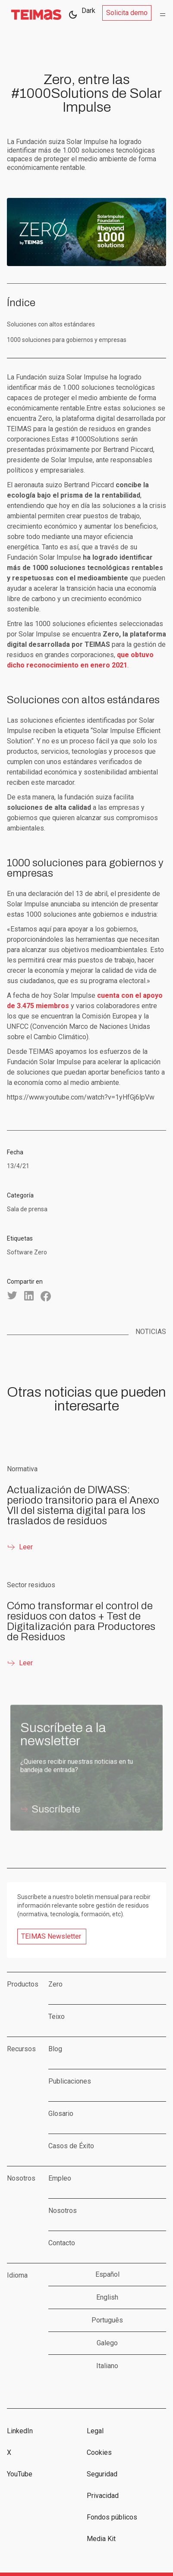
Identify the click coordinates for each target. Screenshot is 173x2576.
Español (107, 2274)
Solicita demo (127, 13)
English (107, 2297)
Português (107, 2320)
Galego (107, 2343)
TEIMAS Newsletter (51, 1936)
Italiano (107, 2366)
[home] (34, 14)
